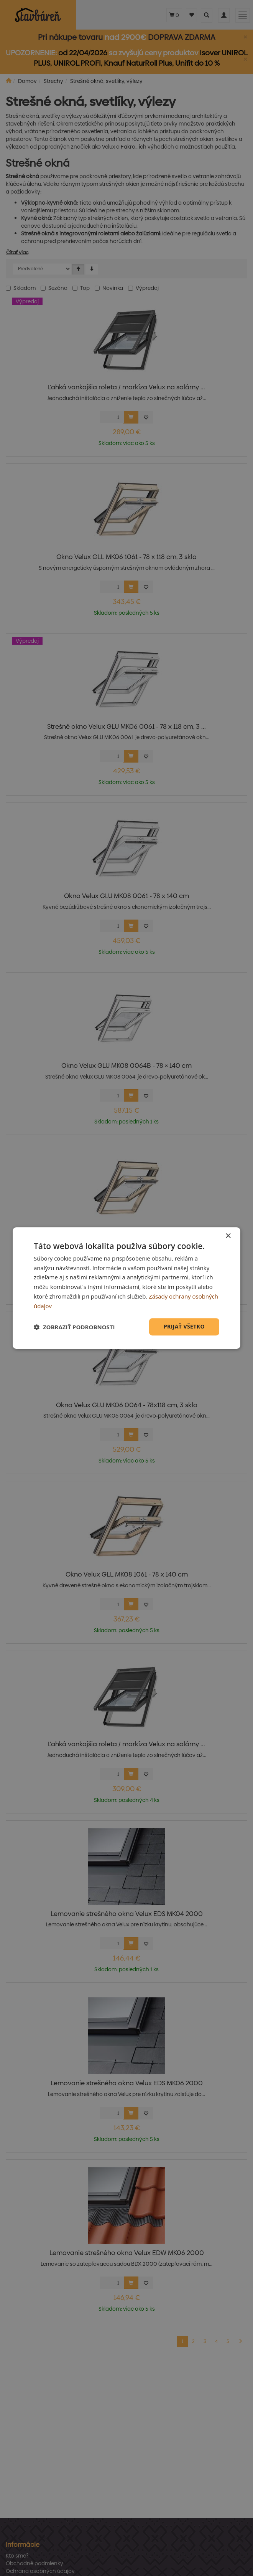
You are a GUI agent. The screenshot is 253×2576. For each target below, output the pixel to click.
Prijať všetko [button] (184, 1326)
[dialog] (126, 1288)
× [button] (228, 1236)
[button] (74, 1327)
